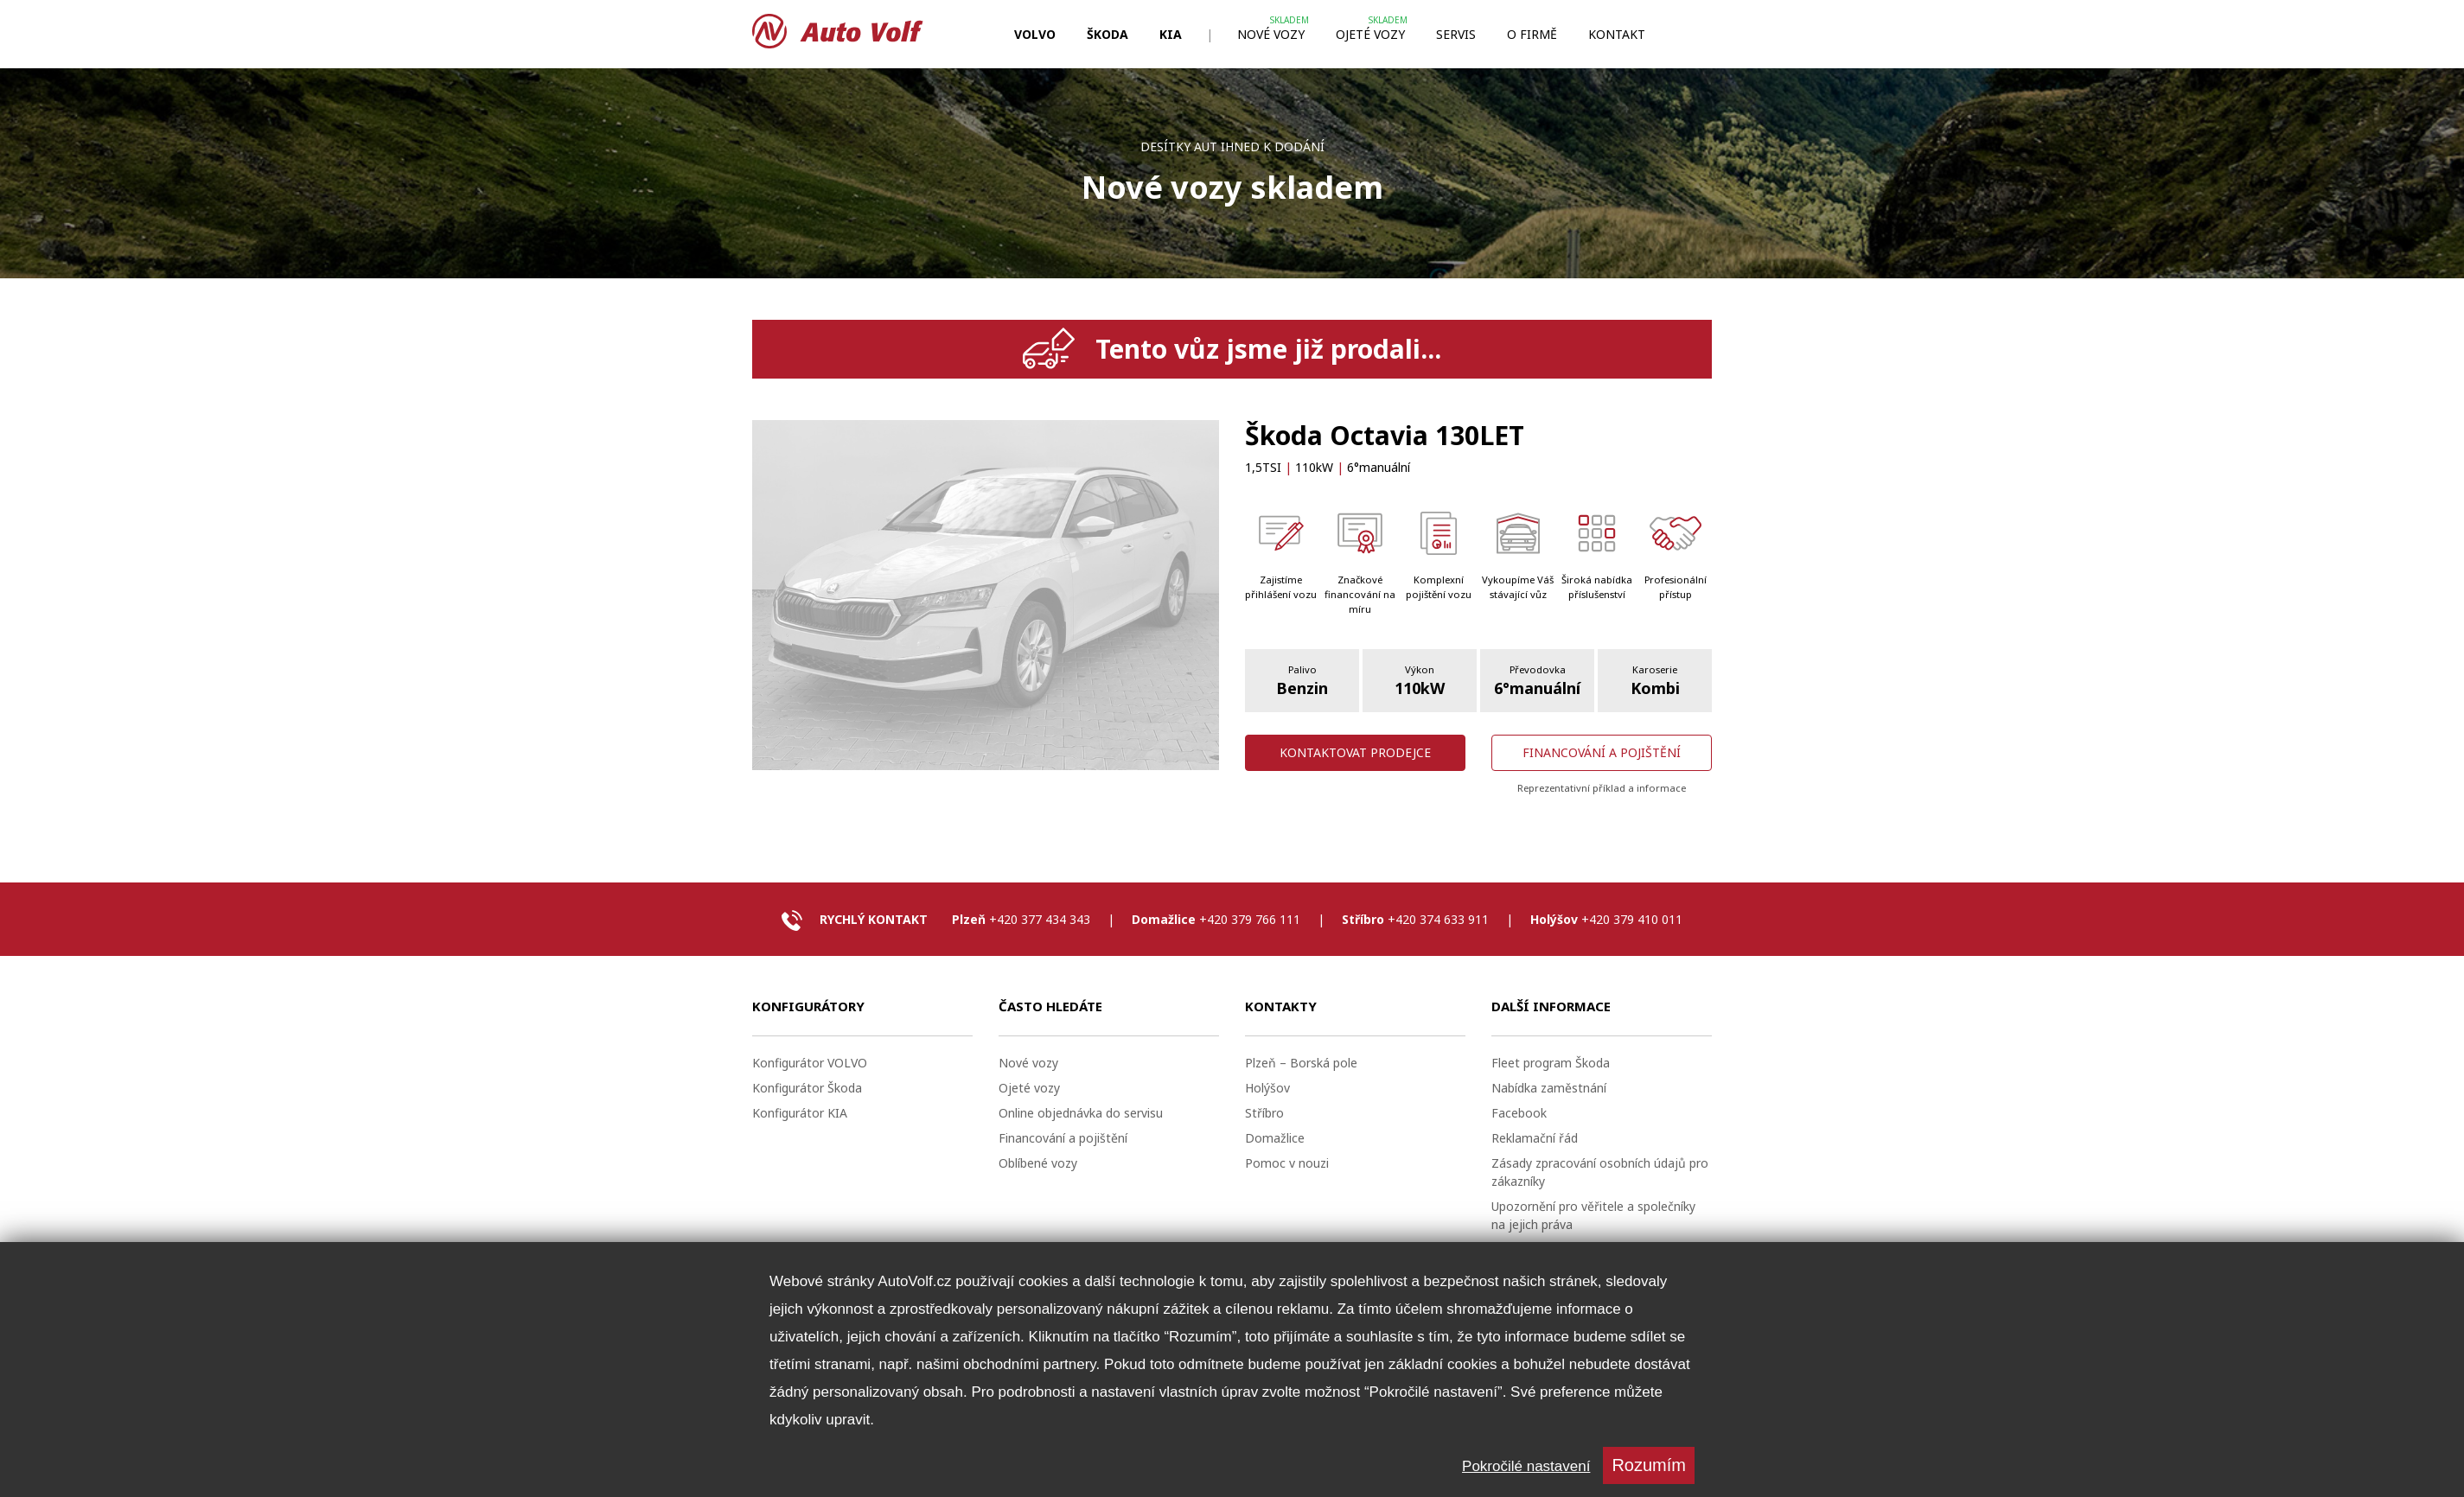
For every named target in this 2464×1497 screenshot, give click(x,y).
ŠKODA (1107, 34)
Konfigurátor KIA (799, 1113)
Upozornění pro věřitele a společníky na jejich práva (1593, 1215)
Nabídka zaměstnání (1548, 1088)
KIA (1170, 34)
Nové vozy (1271, 34)
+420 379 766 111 (1249, 919)
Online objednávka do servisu (1081, 1113)
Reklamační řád (1534, 1138)
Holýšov (1267, 1088)
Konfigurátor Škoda (807, 1088)
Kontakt (1616, 34)
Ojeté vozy (1370, 34)
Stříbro (1264, 1113)
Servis (1456, 34)
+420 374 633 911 (1438, 919)
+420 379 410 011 (1631, 919)
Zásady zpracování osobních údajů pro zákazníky (1599, 1172)
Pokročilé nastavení (1526, 1466)
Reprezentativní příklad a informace (1601, 787)
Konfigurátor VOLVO (809, 1062)
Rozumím (1649, 1465)
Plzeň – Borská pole (1301, 1062)
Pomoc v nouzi (1287, 1163)
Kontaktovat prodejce (1355, 752)
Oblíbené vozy (1038, 1163)
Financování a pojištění (1601, 752)
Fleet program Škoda (1550, 1062)
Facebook (1519, 1113)
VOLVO (1035, 34)
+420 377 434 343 (1039, 919)
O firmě (1532, 34)
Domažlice (1275, 1138)
